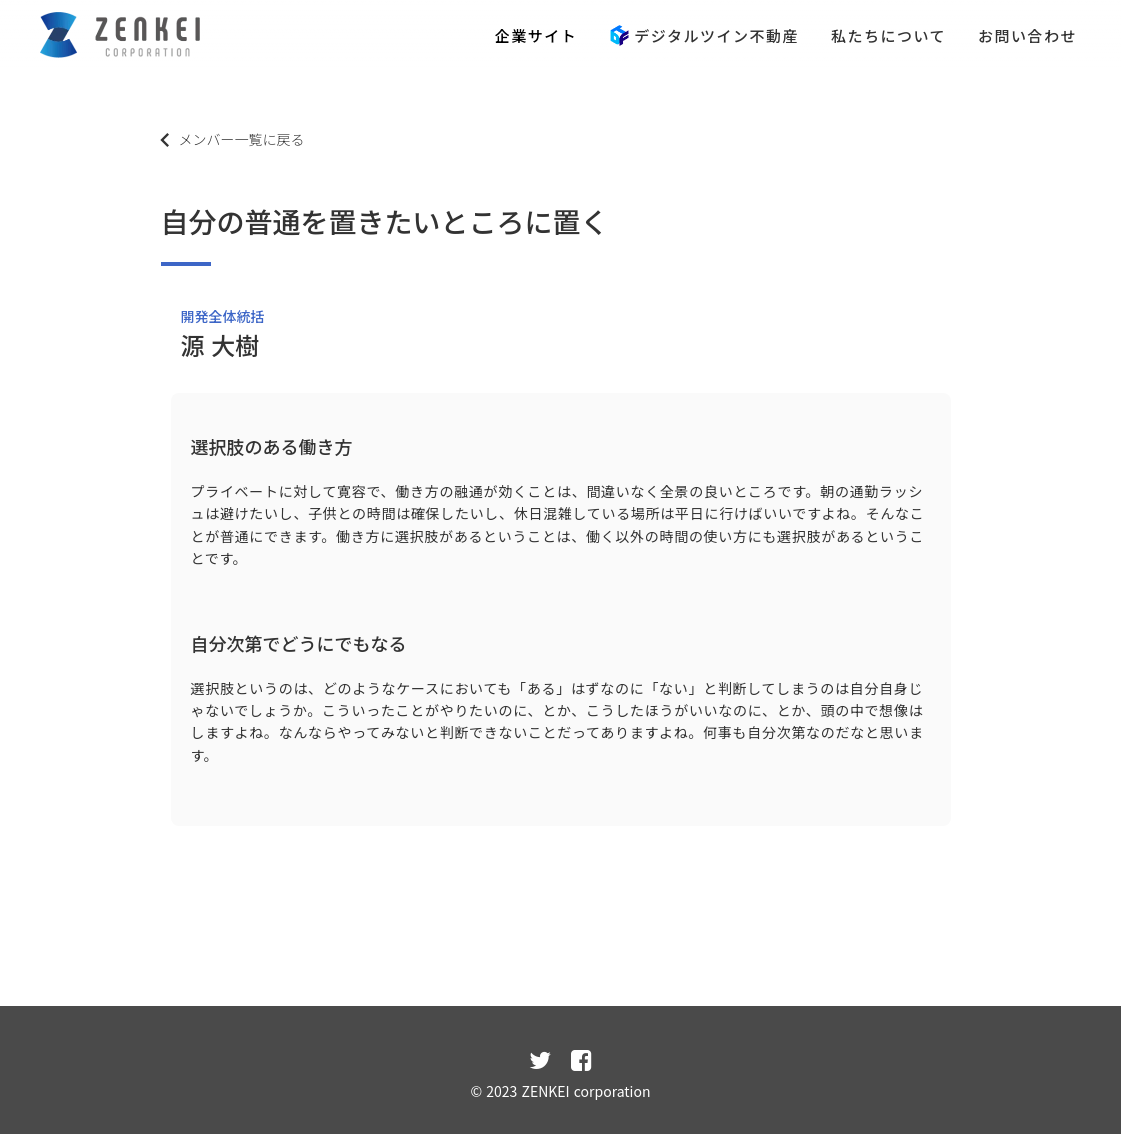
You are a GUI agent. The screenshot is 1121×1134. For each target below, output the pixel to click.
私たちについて (888, 35)
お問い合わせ (1027, 35)
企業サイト (536, 35)
